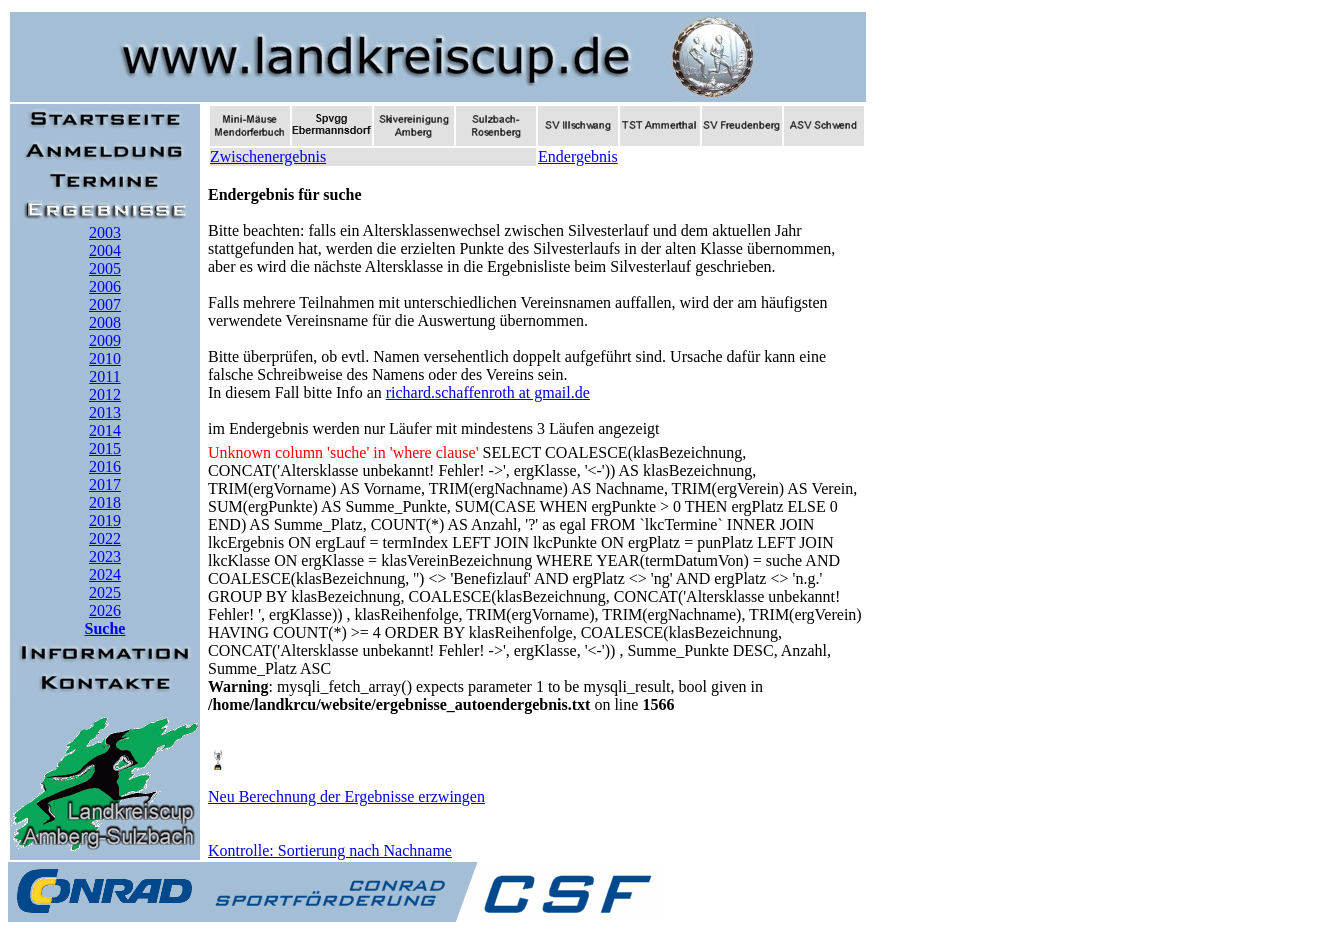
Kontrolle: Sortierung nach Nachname (330, 850)
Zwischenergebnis (268, 156)
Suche (105, 628)
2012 (105, 394)
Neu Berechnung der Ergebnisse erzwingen (346, 796)
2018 (105, 502)
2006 (105, 286)
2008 (105, 322)
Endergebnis (578, 156)
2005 (105, 268)
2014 (105, 430)
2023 (105, 556)
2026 (105, 610)
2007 (105, 304)
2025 (105, 592)
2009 (105, 340)
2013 (105, 412)
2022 (105, 538)
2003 (105, 232)
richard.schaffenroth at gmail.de (488, 392)
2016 (105, 466)
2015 (105, 448)
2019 (105, 520)
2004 (105, 250)
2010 (105, 358)
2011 (104, 376)
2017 (105, 484)
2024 (105, 574)
